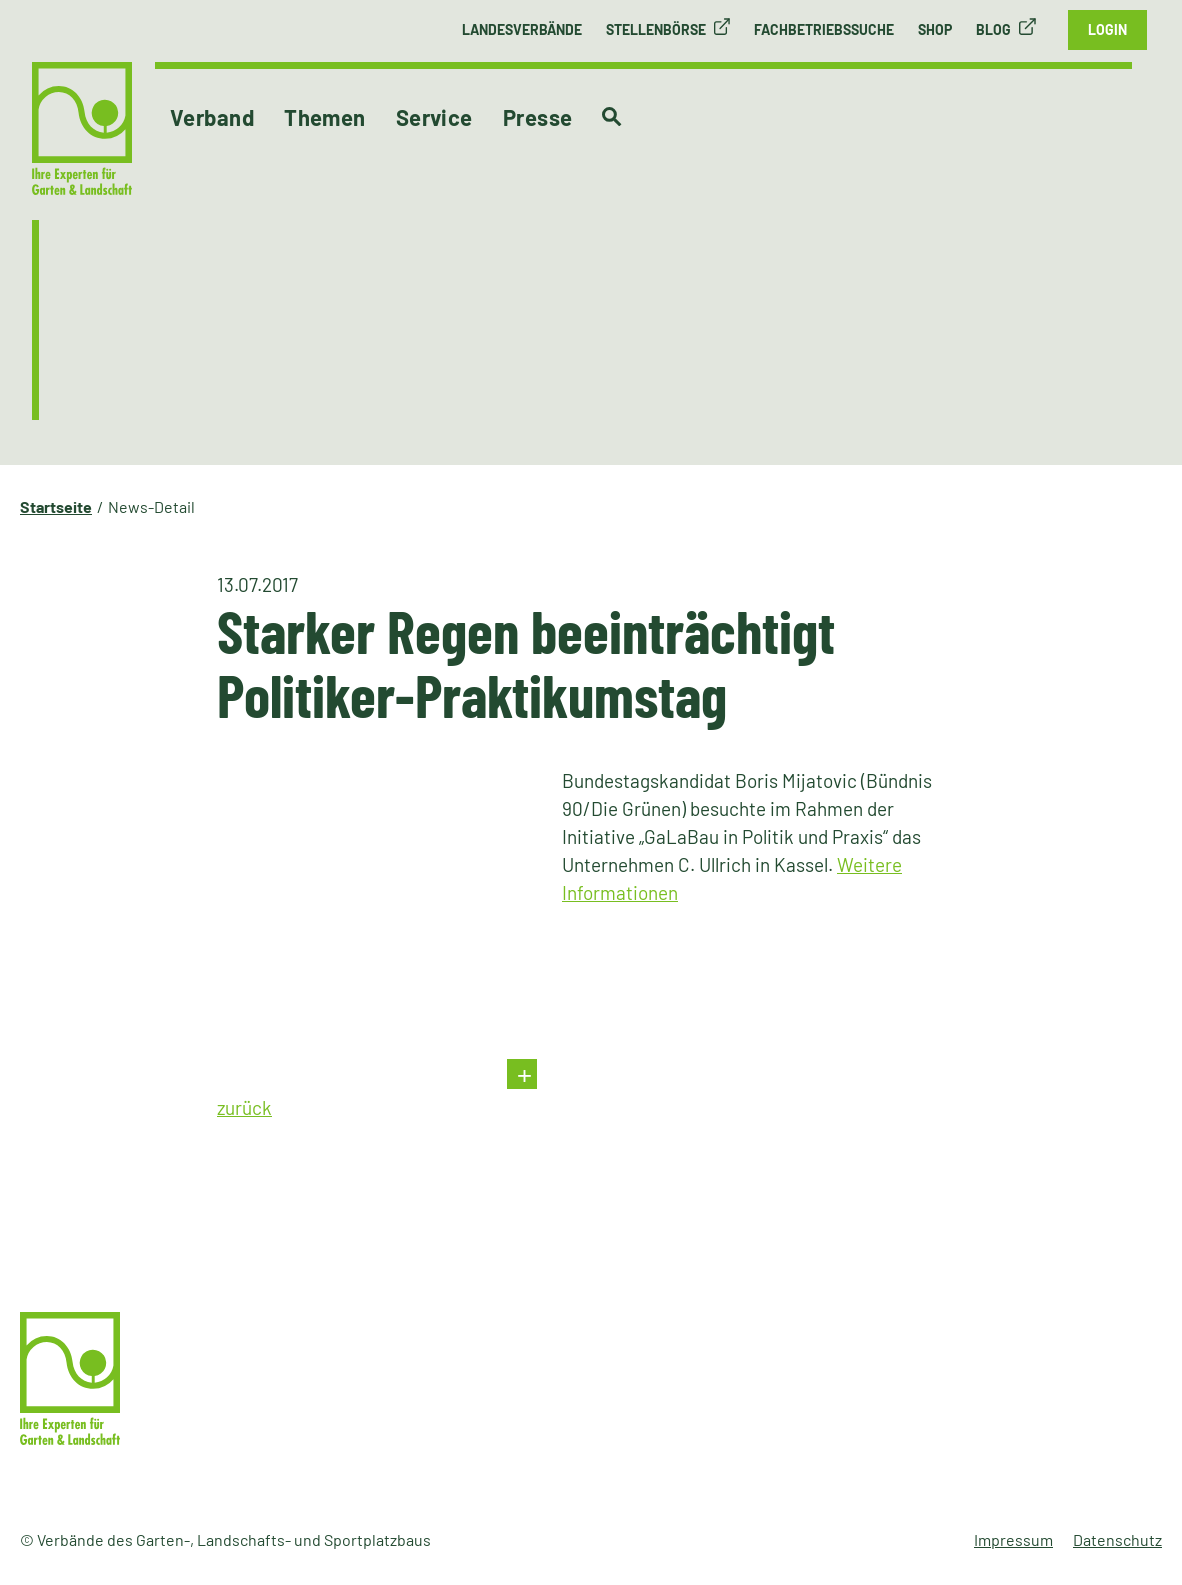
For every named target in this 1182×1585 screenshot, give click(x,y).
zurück (244, 1107)
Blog (993, 29)
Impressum (1013, 1539)
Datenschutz (1117, 1539)
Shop (935, 29)
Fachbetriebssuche (824, 29)
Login (1107, 29)
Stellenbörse (656, 29)
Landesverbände (522, 29)
